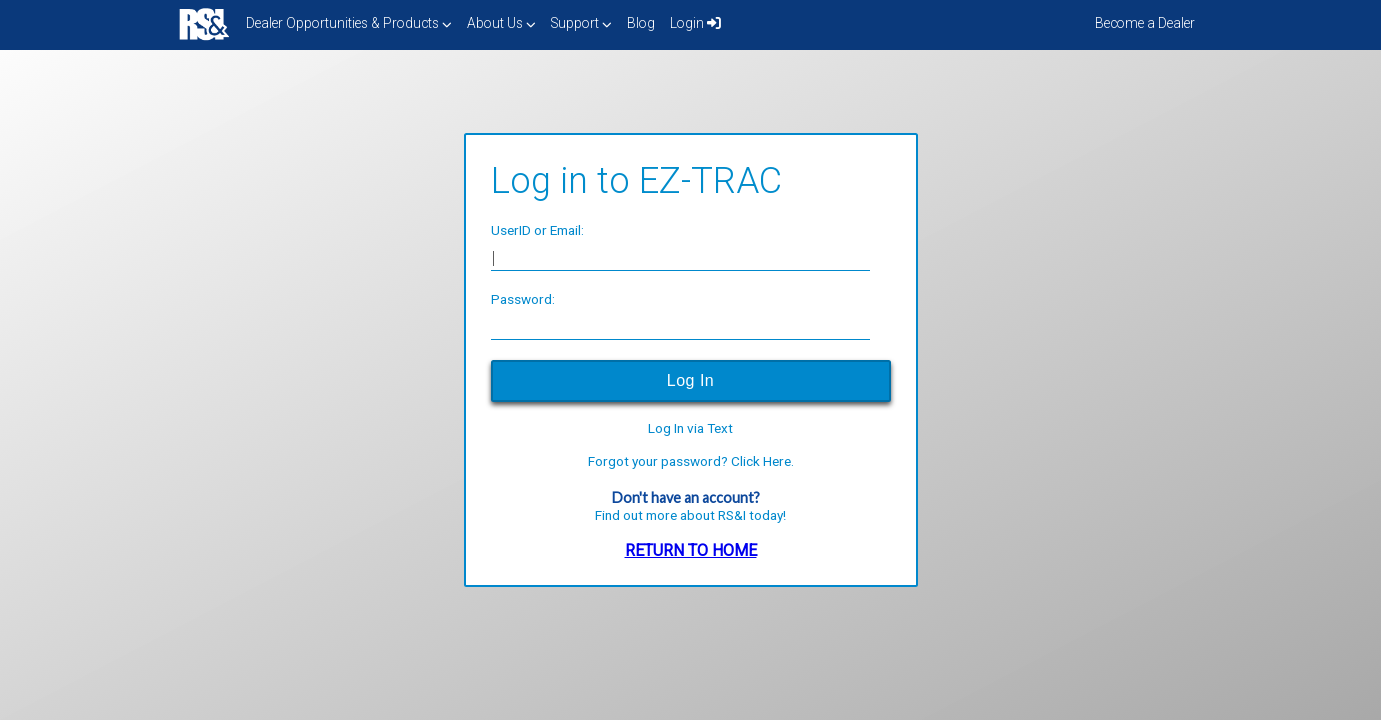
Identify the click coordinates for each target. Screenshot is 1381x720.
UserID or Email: (537, 230)
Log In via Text (690, 429)
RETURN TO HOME (691, 550)
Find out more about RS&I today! (690, 515)
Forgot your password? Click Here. (691, 462)
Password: (523, 299)
